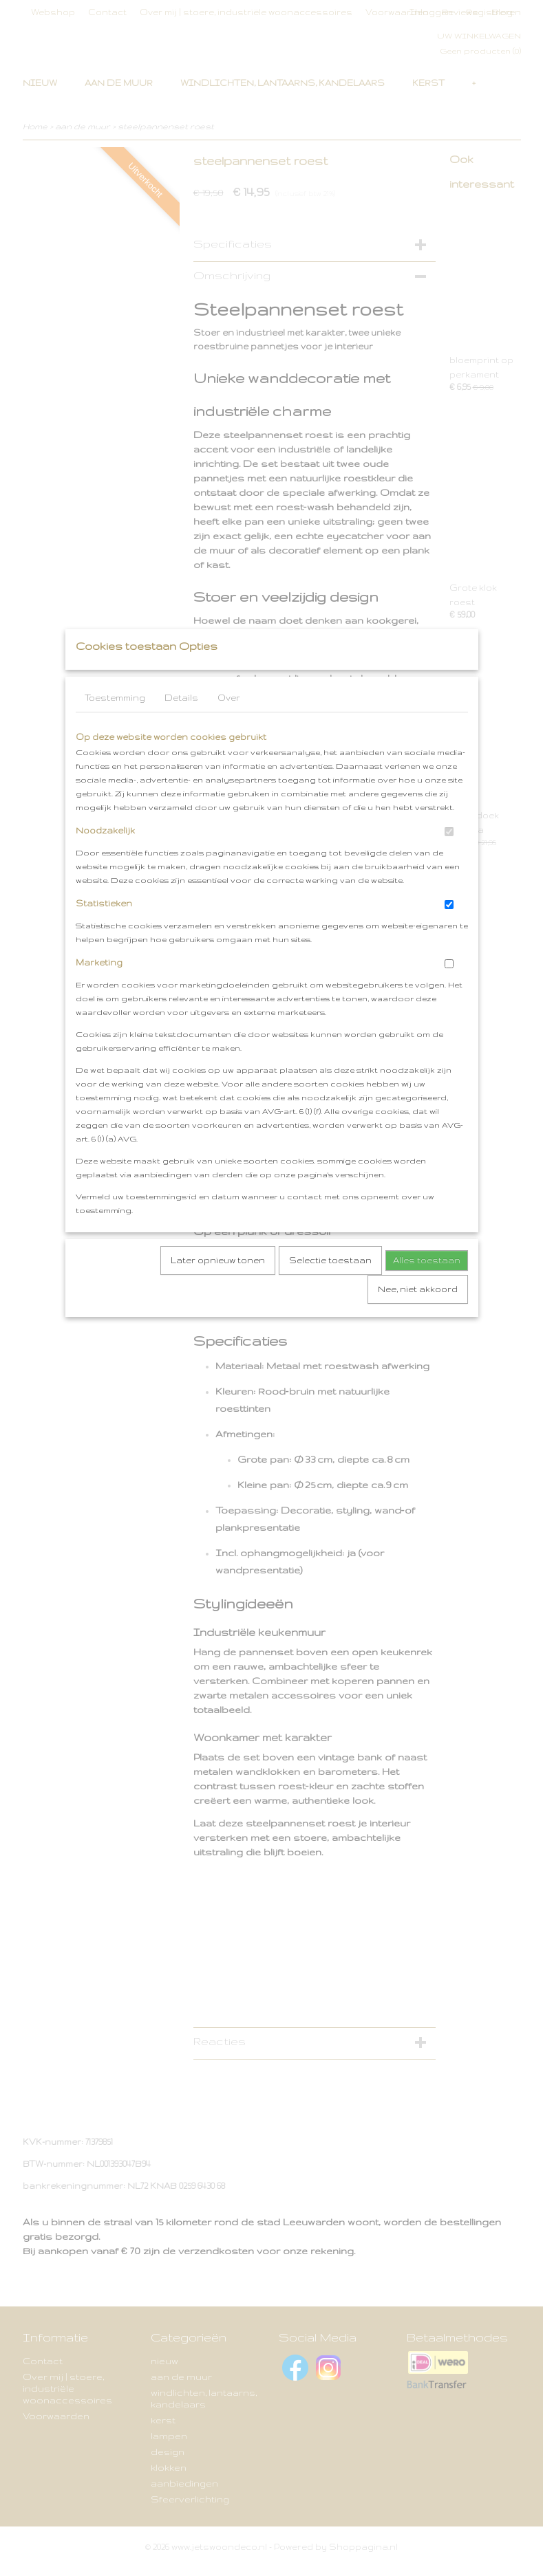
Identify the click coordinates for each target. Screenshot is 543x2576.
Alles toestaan (426, 1287)
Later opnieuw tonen (218, 1287)
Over (228, 725)
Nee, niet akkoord (418, 1316)
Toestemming (115, 725)
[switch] (449, 859)
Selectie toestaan (330, 1287)
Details (181, 725)
